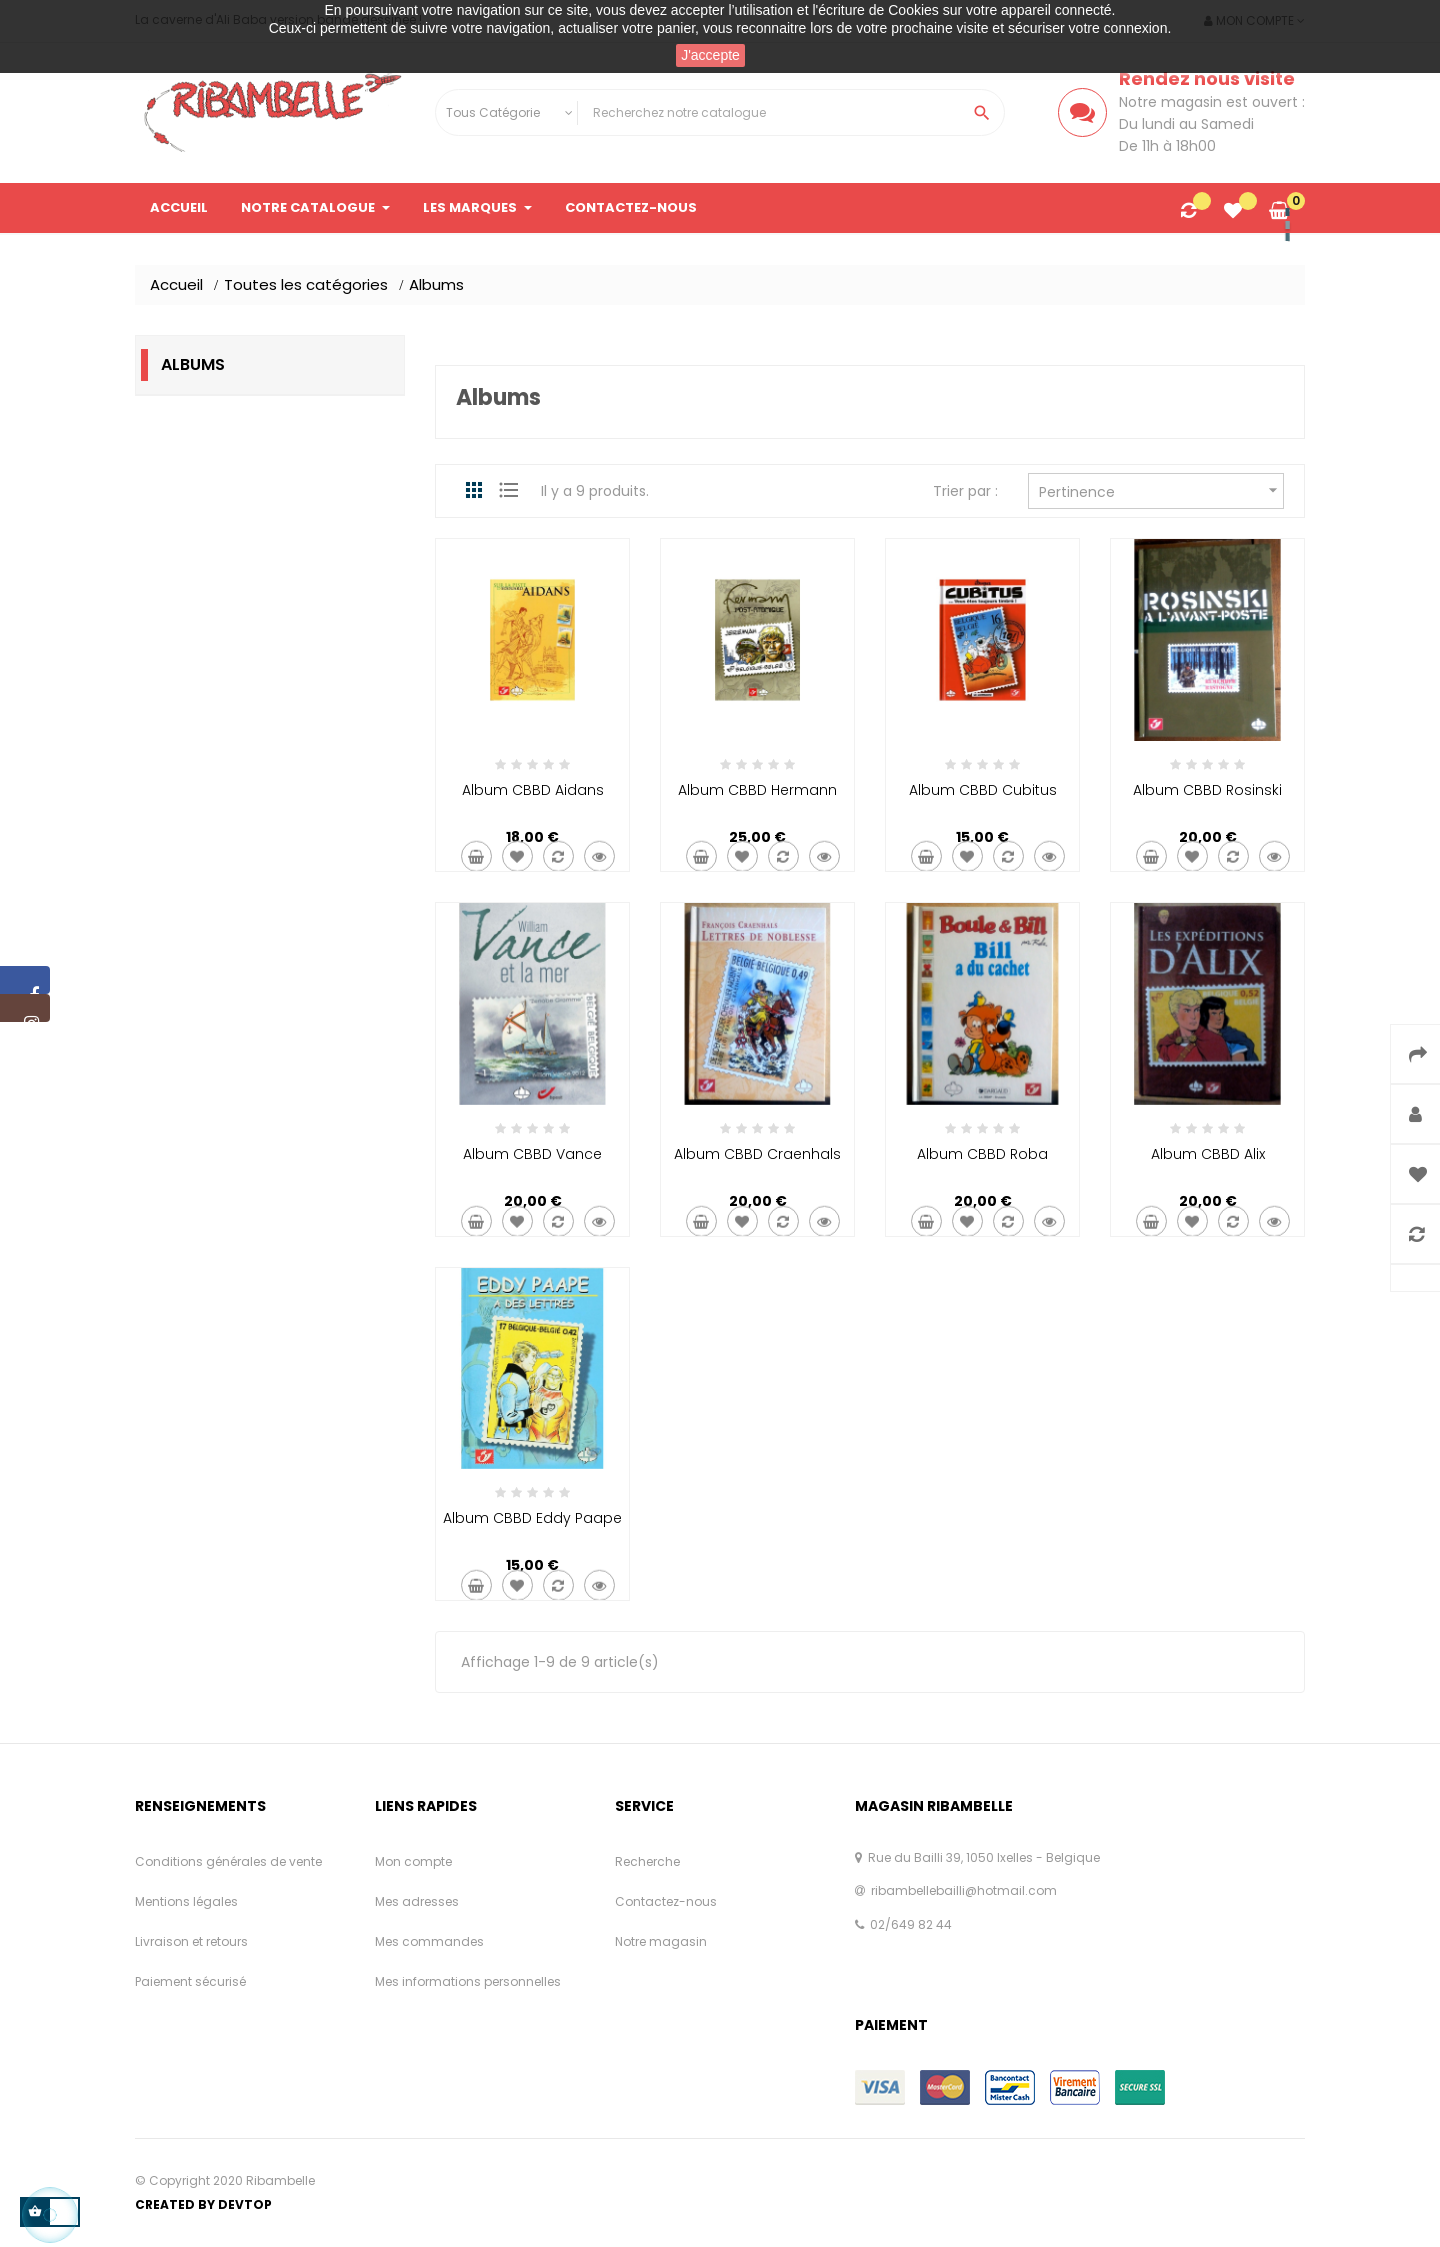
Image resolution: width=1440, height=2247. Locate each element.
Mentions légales (186, 1901)
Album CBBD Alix (1208, 1154)
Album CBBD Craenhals (757, 1154)
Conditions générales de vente (228, 1861)
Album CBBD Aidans (533, 790)
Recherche (647, 1861)
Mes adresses (417, 1901)
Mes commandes (429, 1941)
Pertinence (1161, 490)
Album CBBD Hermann (757, 790)
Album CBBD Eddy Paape (532, 1518)
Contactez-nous (666, 1901)
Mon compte (413, 1861)
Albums (193, 364)
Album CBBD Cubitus (983, 790)
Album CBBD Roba (982, 1154)
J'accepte (710, 55)
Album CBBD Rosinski (1207, 790)
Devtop (245, 2204)
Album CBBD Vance (532, 1154)
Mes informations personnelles (468, 1981)
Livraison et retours (191, 1941)
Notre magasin (661, 1941)
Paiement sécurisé (190, 1981)
